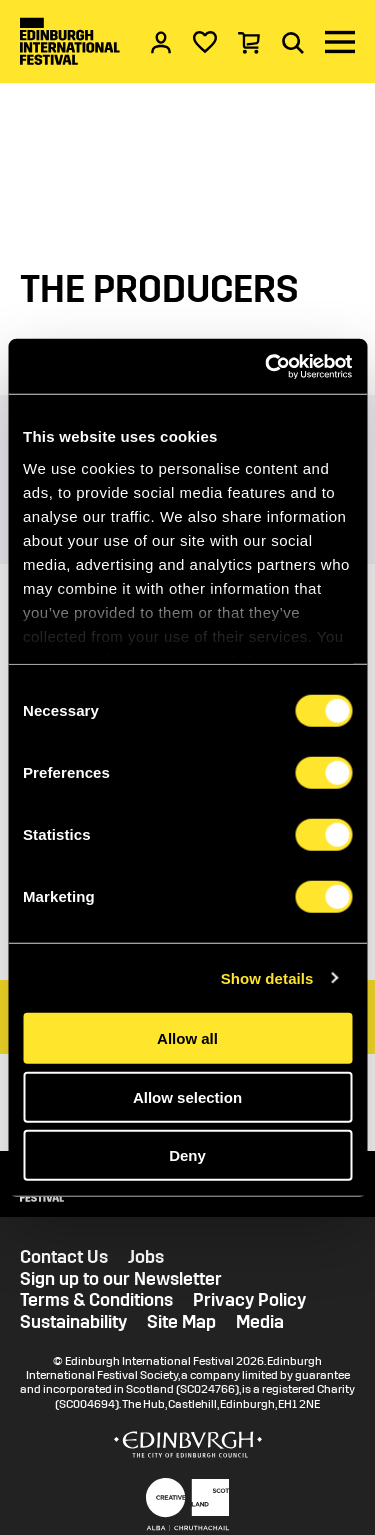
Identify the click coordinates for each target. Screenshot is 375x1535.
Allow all (187, 1038)
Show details (267, 977)
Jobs (146, 1257)
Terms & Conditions (96, 1300)
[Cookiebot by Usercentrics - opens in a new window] (267, 366)
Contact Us (64, 1257)
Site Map (181, 1322)
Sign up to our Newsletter (121, 1279)
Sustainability (73, 1322)
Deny (187, 1155)
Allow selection (187, 1096)
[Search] (293, 42)
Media (260, 1322)
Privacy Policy (249, 1300)
